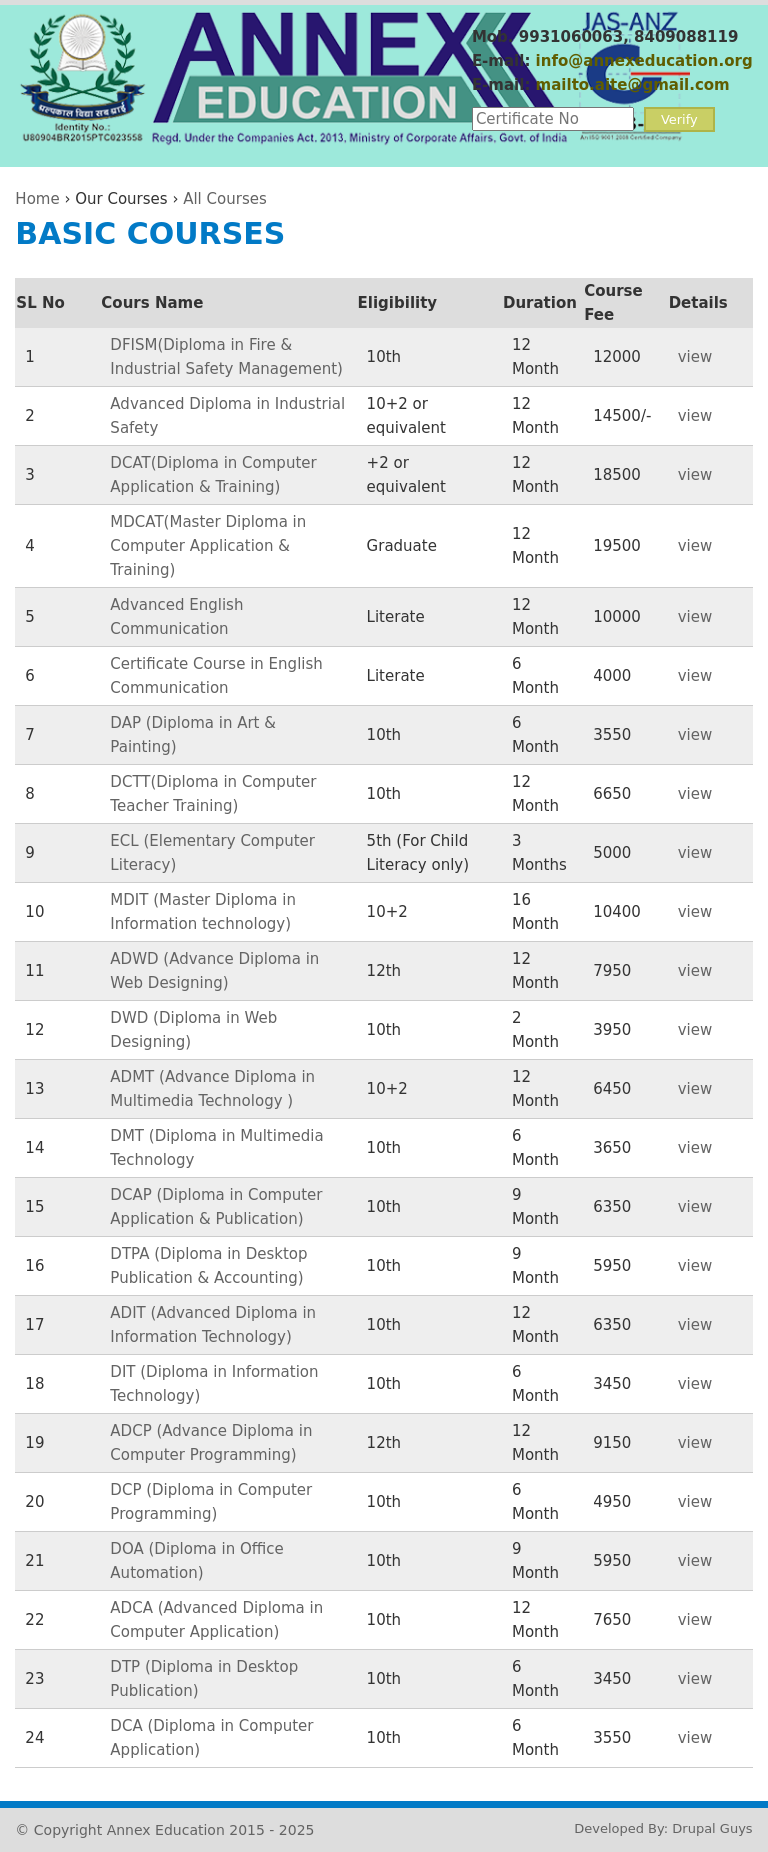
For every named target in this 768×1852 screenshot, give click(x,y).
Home (37, 199)
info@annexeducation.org (644, 61)
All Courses (225, 199)
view (695, 357)
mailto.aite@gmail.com (633, 85)
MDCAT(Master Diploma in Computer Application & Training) (208, 546)
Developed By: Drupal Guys (663, 1828)
